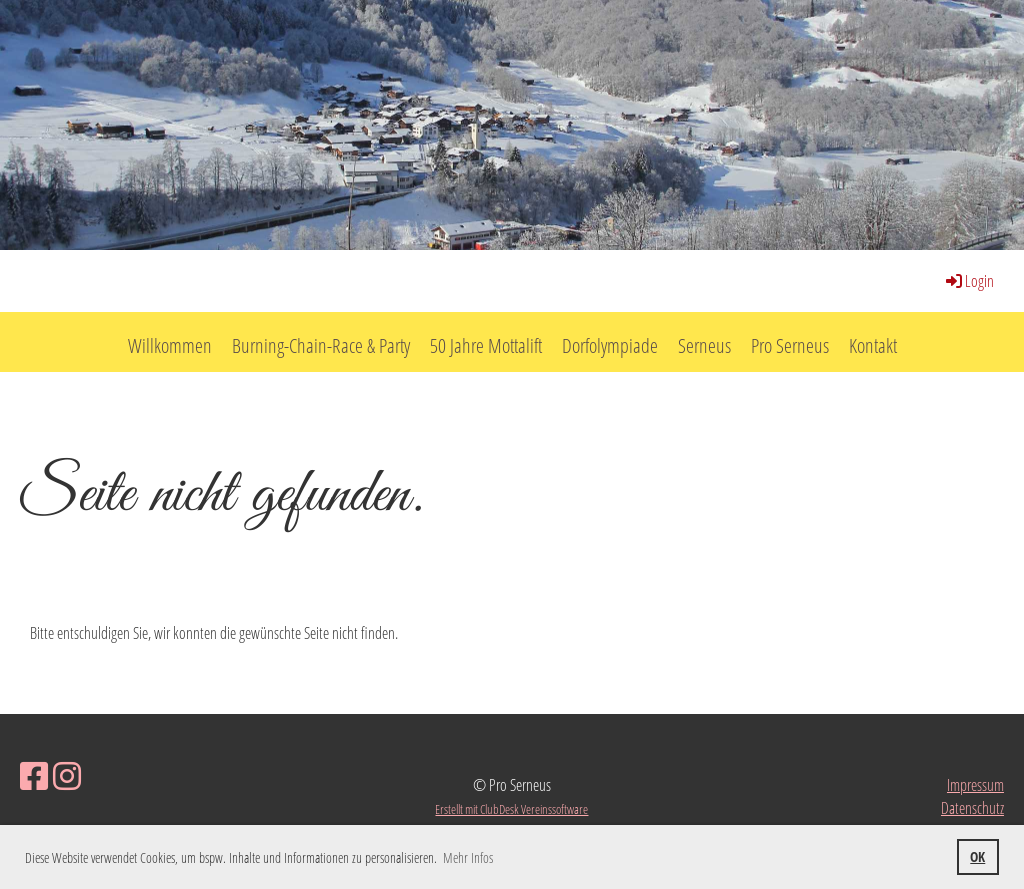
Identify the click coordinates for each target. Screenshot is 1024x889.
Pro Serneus (790, 345)
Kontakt (873, 345)
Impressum (975, 785)
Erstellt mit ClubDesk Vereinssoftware (511, 809)
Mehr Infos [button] (468, 857)
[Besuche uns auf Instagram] (67, 775)
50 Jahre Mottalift (486, 345)
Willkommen (170, 345)
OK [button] (977, 856)
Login (968, 281)
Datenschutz (972, 808)
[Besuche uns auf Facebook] (34, 775)
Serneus (704, 345)
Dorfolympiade (610, 345)
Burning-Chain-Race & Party (321, 345)
